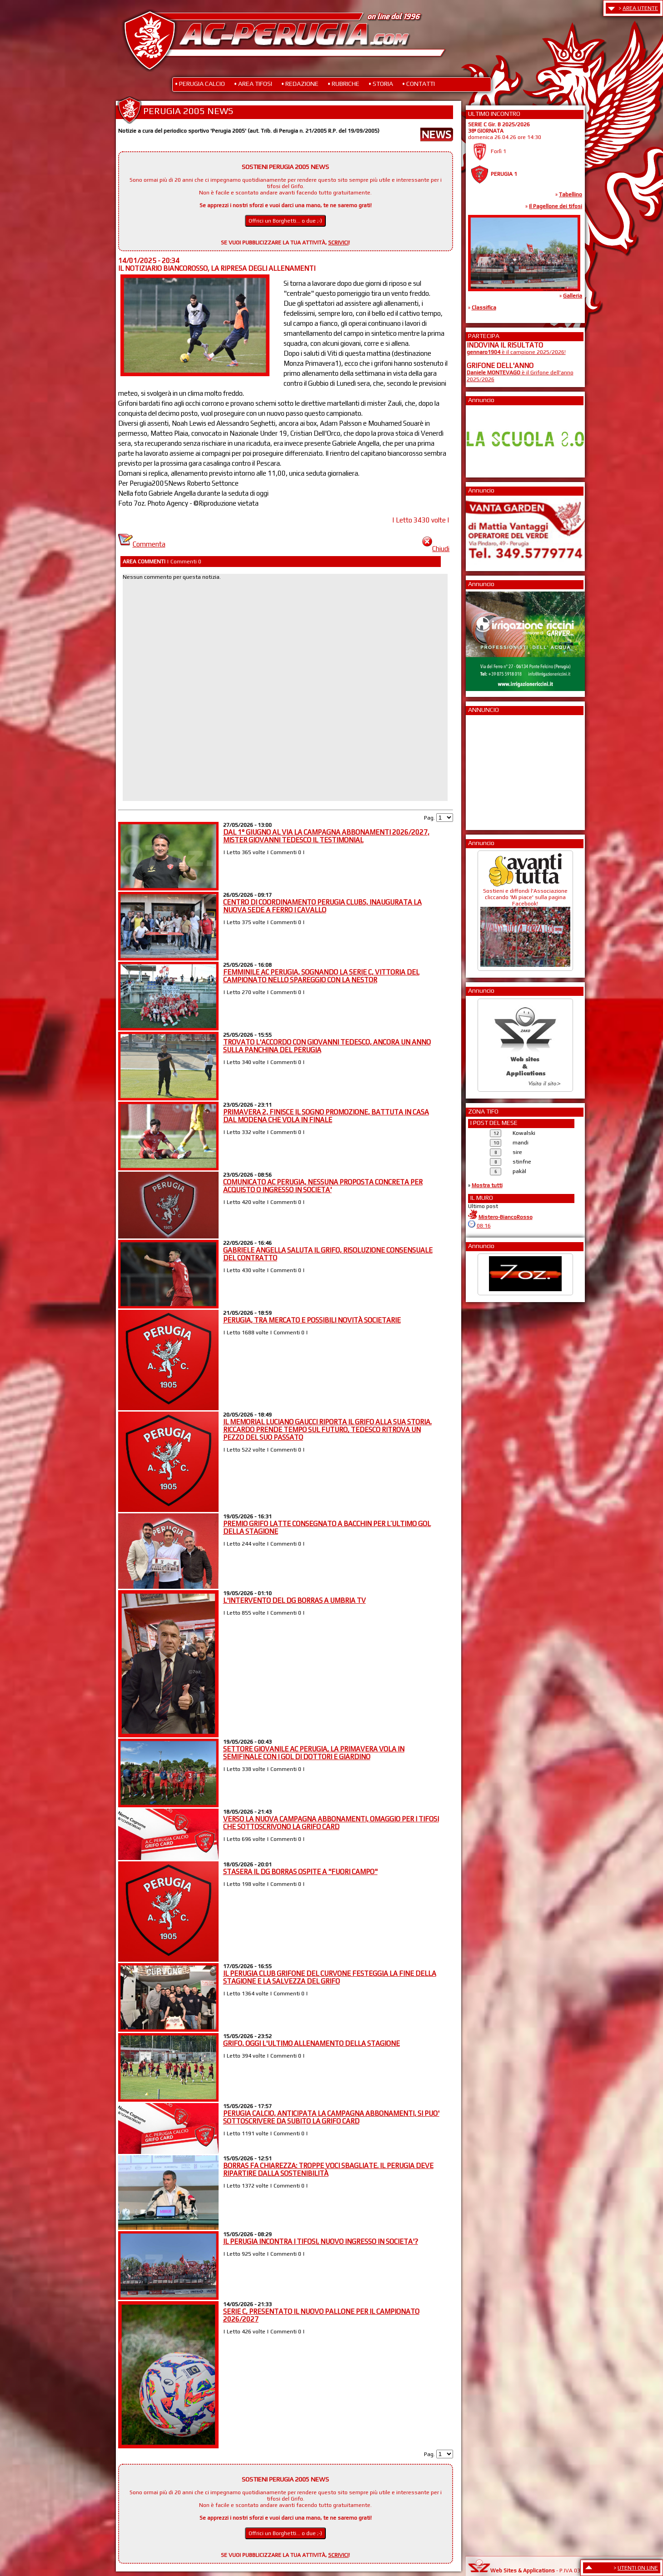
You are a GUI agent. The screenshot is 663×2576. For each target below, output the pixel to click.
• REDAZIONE (300, 83)
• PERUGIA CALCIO (200, 83)
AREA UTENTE (640, 8)
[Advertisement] (494, 769)
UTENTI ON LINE (638, 2568)
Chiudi (435, 548)
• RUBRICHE (343, 83)
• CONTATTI (418, 83)
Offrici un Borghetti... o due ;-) (285, 221)
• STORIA (381, 83)
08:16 (484, 1226)
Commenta (141, 544)
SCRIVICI (338, 242)
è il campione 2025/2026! (516, 352)
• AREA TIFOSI (253, 83)
